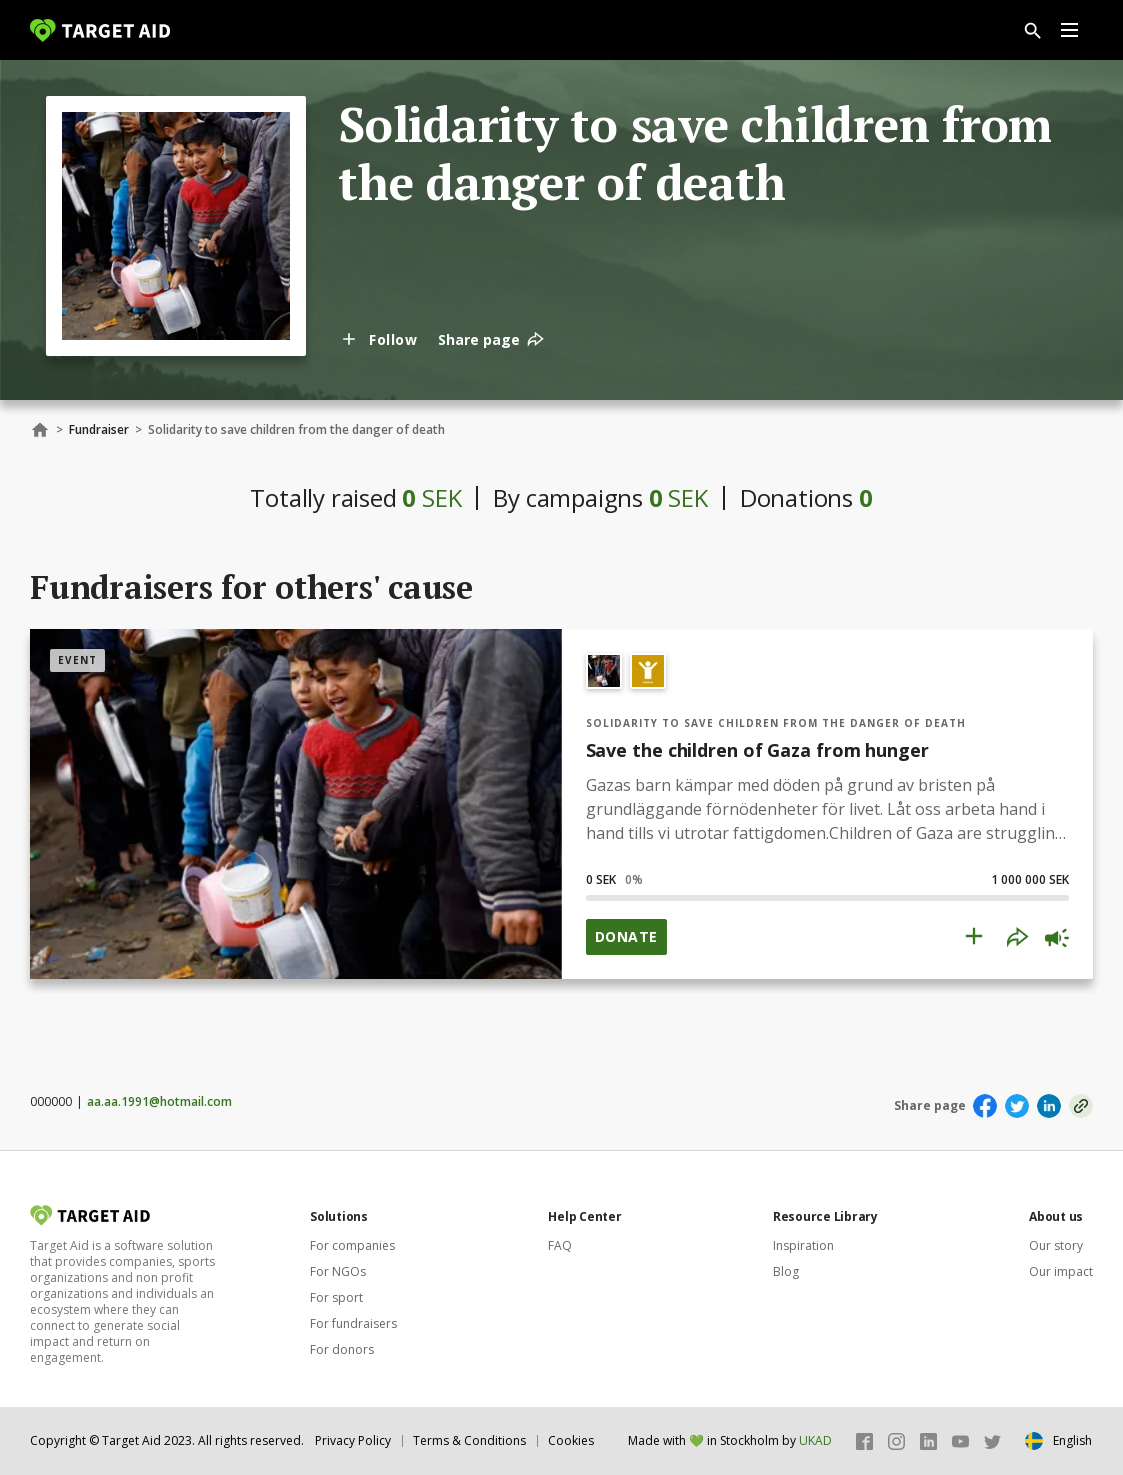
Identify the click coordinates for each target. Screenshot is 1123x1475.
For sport (336, 1297)
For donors (342, 1349)
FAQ (560, 1245)
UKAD (815, 1440)
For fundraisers (353, 1323)
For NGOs (338, 1271)
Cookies (571, 1440)
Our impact (1061, 1271)
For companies (352, 1245)
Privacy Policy (353, 1440)
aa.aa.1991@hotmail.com (159, 1101)
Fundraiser (99, 429)
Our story (1056, 1245)
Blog (786, 1271)
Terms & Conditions (469, 1440)
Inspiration (803, 1245)
